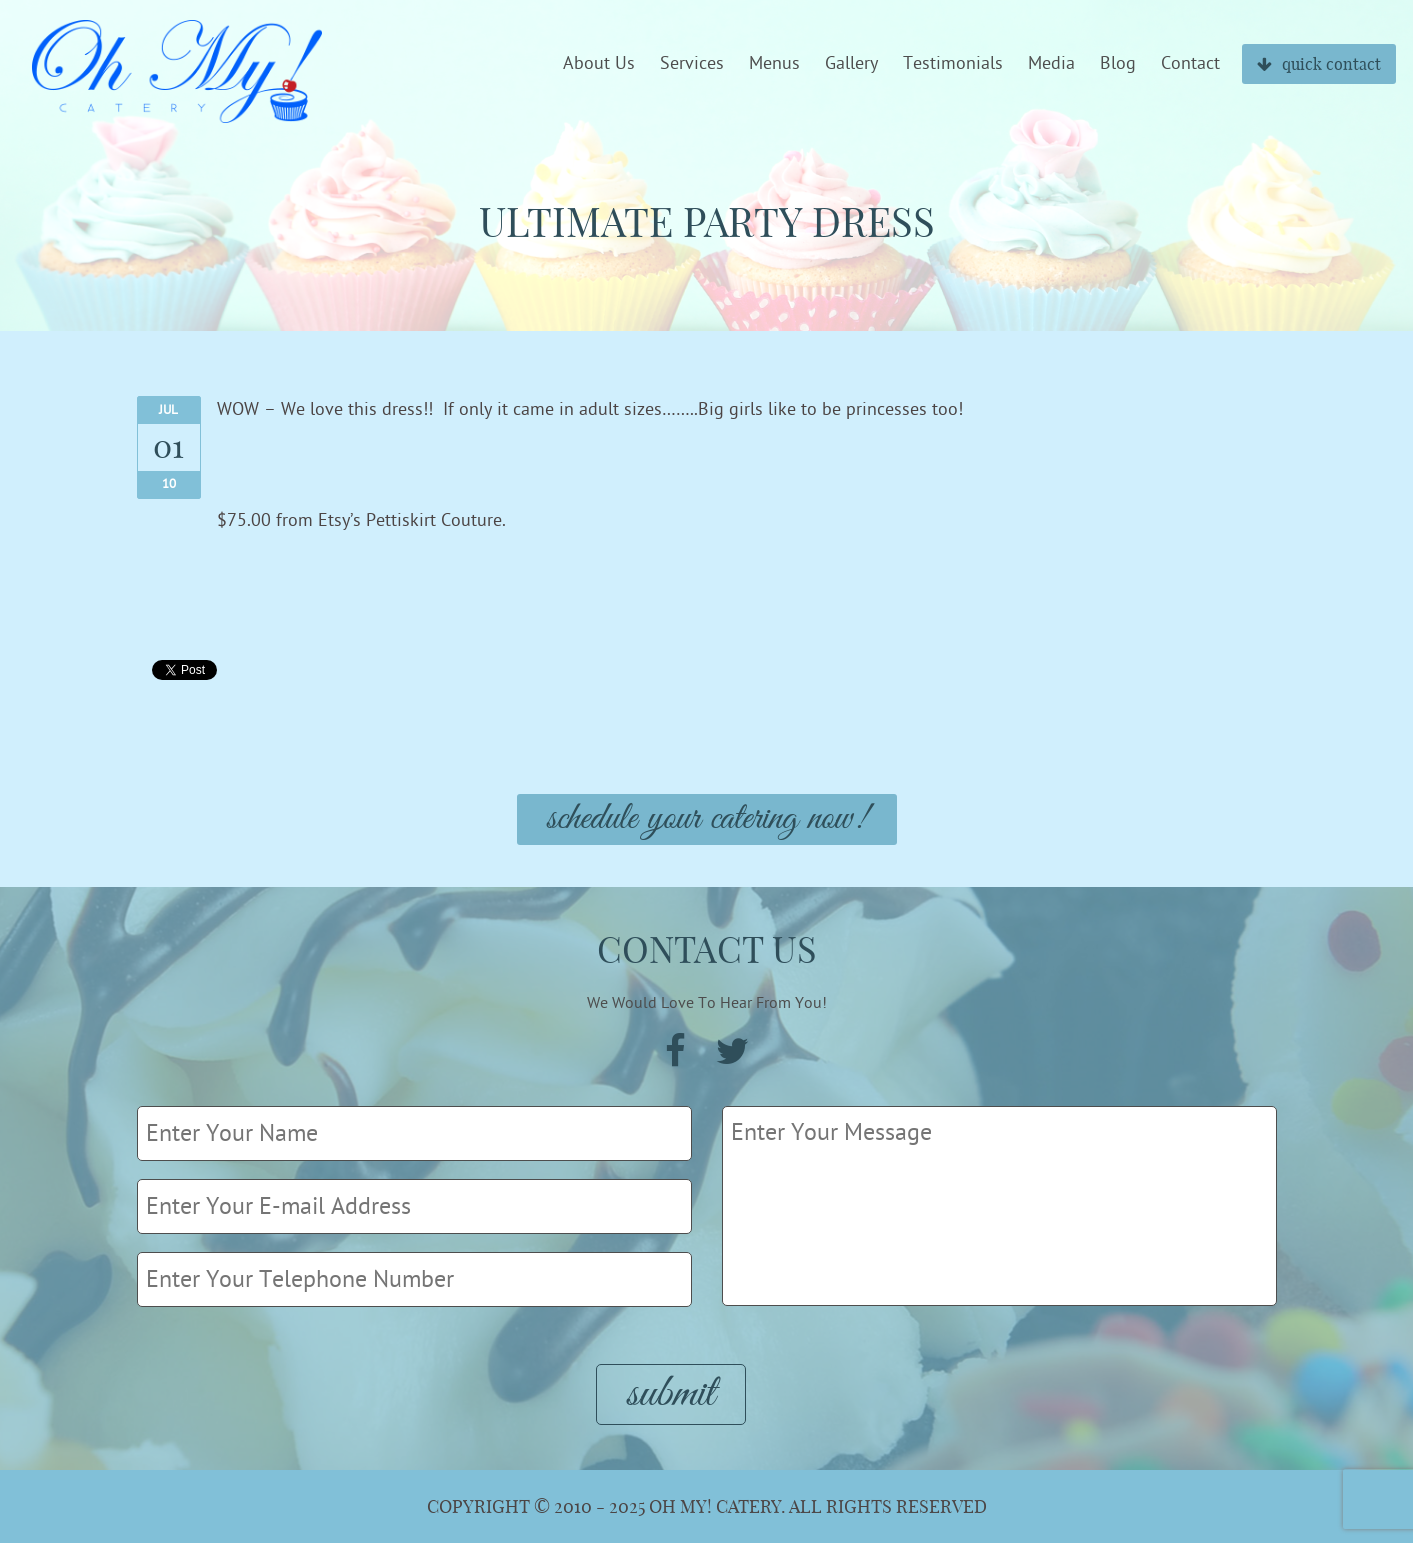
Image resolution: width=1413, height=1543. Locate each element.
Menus (774, 64)
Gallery (851, 64)
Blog (1118, 64)
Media (1051, 64)
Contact (1190, 64)
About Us (599, 64)
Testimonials (953, 64)
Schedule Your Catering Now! (707, 819)
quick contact (1319, 64)
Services (692, 64)
